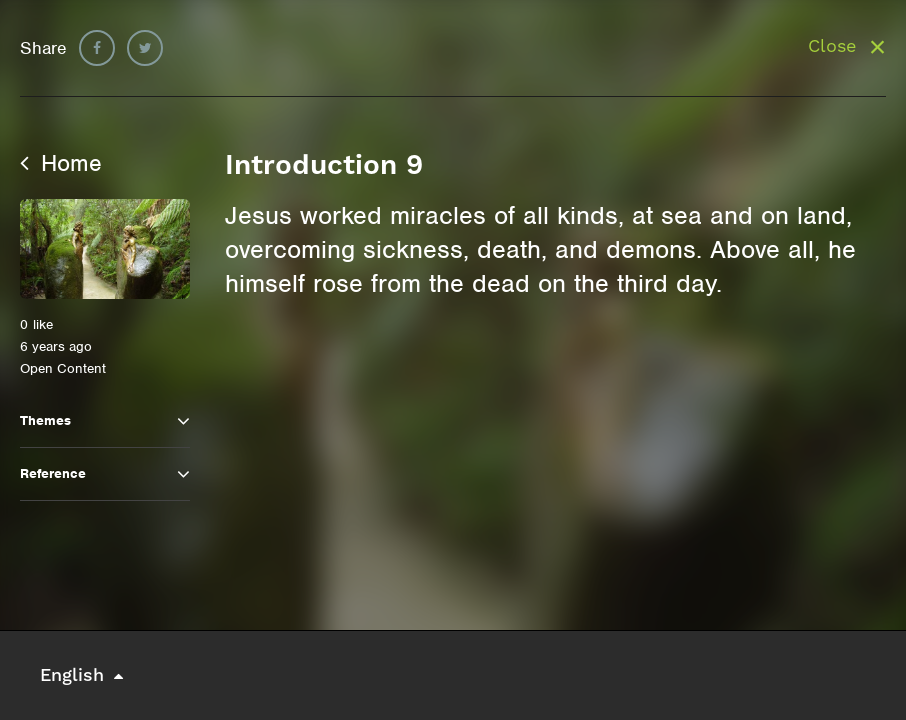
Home (61, 163)
